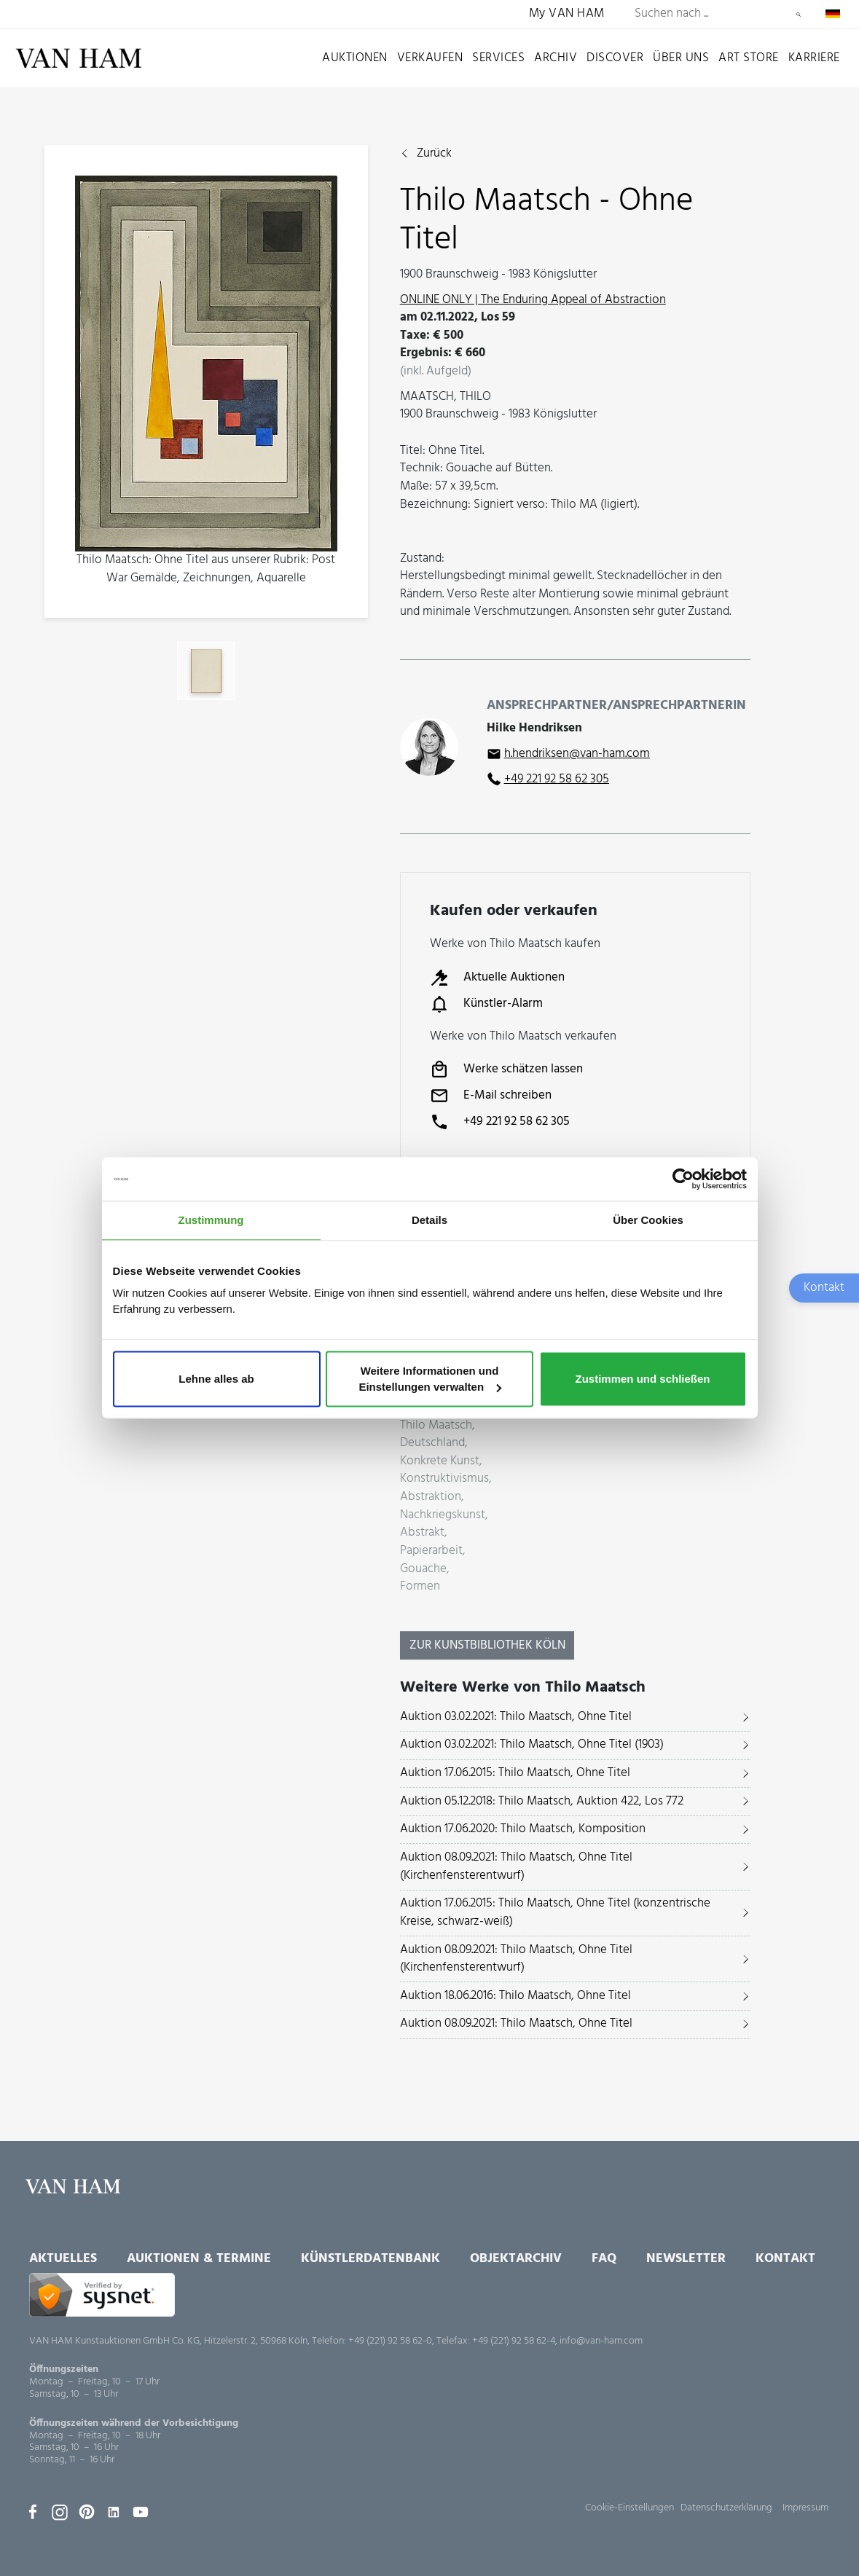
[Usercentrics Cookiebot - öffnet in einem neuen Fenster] (683, 1179)
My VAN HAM (567, 14)
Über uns (681, 58)
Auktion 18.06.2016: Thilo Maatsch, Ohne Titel (515, 1996)
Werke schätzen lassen (506, 1069)
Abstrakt (422, 1533)
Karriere (814, 58)
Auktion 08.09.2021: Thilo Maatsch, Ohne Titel (516, 2023)
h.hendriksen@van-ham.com (577, 753)
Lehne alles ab (216, 1379)
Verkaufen (430, 58)
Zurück (434, 154)
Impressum (805, 2508)
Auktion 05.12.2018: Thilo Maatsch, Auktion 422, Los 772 (541, 1801)
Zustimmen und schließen (642, 1379)
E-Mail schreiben (491, 1095)
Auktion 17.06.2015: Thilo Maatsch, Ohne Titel (515, 1773)
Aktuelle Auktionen (497, 977)
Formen (420, 1587)
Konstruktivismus (444, 1479)
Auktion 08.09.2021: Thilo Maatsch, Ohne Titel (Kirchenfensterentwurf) (516, 1866)
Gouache (423, 1569)
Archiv (555, 58)
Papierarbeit (431, 1551)
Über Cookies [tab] (648, 1220)
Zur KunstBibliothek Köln (487, 1645)
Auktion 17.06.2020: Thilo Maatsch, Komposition (523, 1829)
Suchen (798, 14)
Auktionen (355, 58)
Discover (615, 58)
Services (498, 58)
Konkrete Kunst (439, 1462)
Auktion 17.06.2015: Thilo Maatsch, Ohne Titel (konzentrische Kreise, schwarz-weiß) (555, 1912)
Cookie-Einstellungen (629, 2508)
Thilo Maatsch (436, 1426)
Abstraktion (430, 1497)
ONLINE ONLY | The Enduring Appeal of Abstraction (533, 300)
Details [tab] (429, 1220)
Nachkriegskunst (442, 1516)
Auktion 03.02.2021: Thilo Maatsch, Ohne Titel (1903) (532, 1744)
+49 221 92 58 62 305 (556, 779)
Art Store (748, 58)
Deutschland (432, 1443)
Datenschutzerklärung (726, 2508)
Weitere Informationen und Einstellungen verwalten (429, 1378)
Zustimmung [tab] (211, 1220)
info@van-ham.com (601, 2341)
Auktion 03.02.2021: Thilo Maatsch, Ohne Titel (516, 1717)
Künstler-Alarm (486, 1003)
